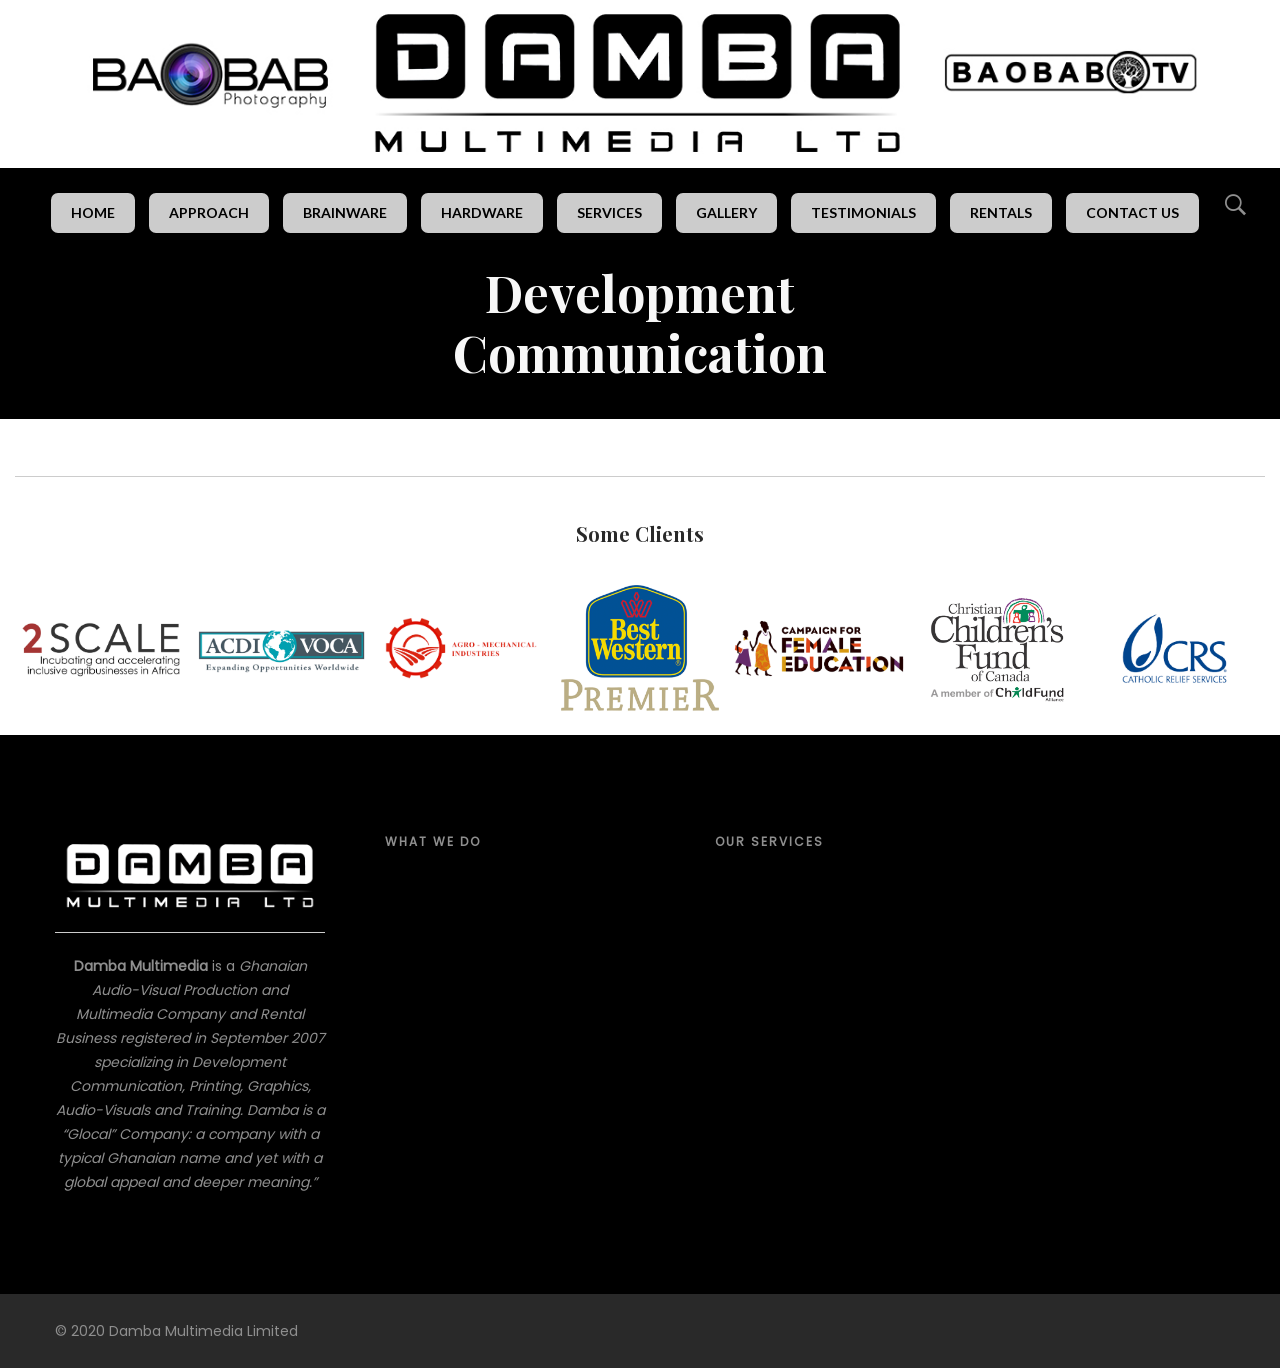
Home (93, 212)
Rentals (1001, 212)
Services (609, 212)
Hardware (482, 212)
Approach (209, 212)
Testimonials (863, 212)
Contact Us (1132, 212)
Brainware (345, 212)
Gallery (726, 212)
